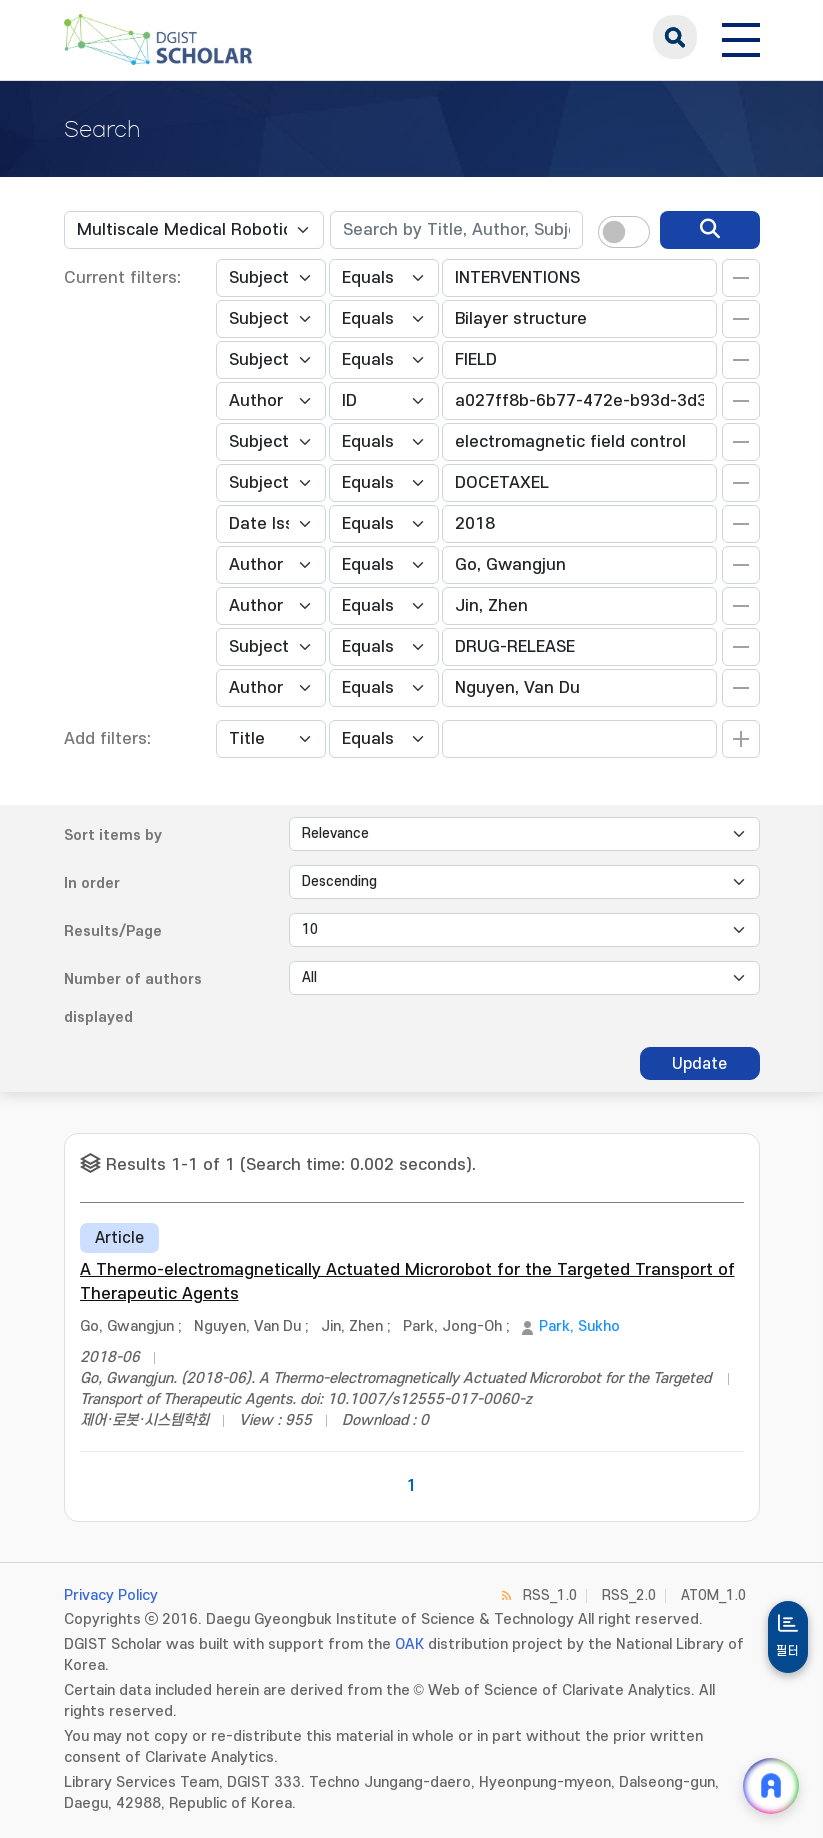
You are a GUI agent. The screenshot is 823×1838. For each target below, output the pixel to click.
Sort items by (113, 835)
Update (699, 1064)
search (675, 37)
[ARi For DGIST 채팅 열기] (771, 1786)
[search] (710, 230)
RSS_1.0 (550, 1595)
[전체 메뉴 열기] (741, 37)
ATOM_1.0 (713, 1595)
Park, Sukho (579, 1326)
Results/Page (113, 931)
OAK (409, 1644)
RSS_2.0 (629, 1595)
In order (92, 883)
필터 (788, 1651)
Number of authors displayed (133, 998)
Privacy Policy (111, 1595)
